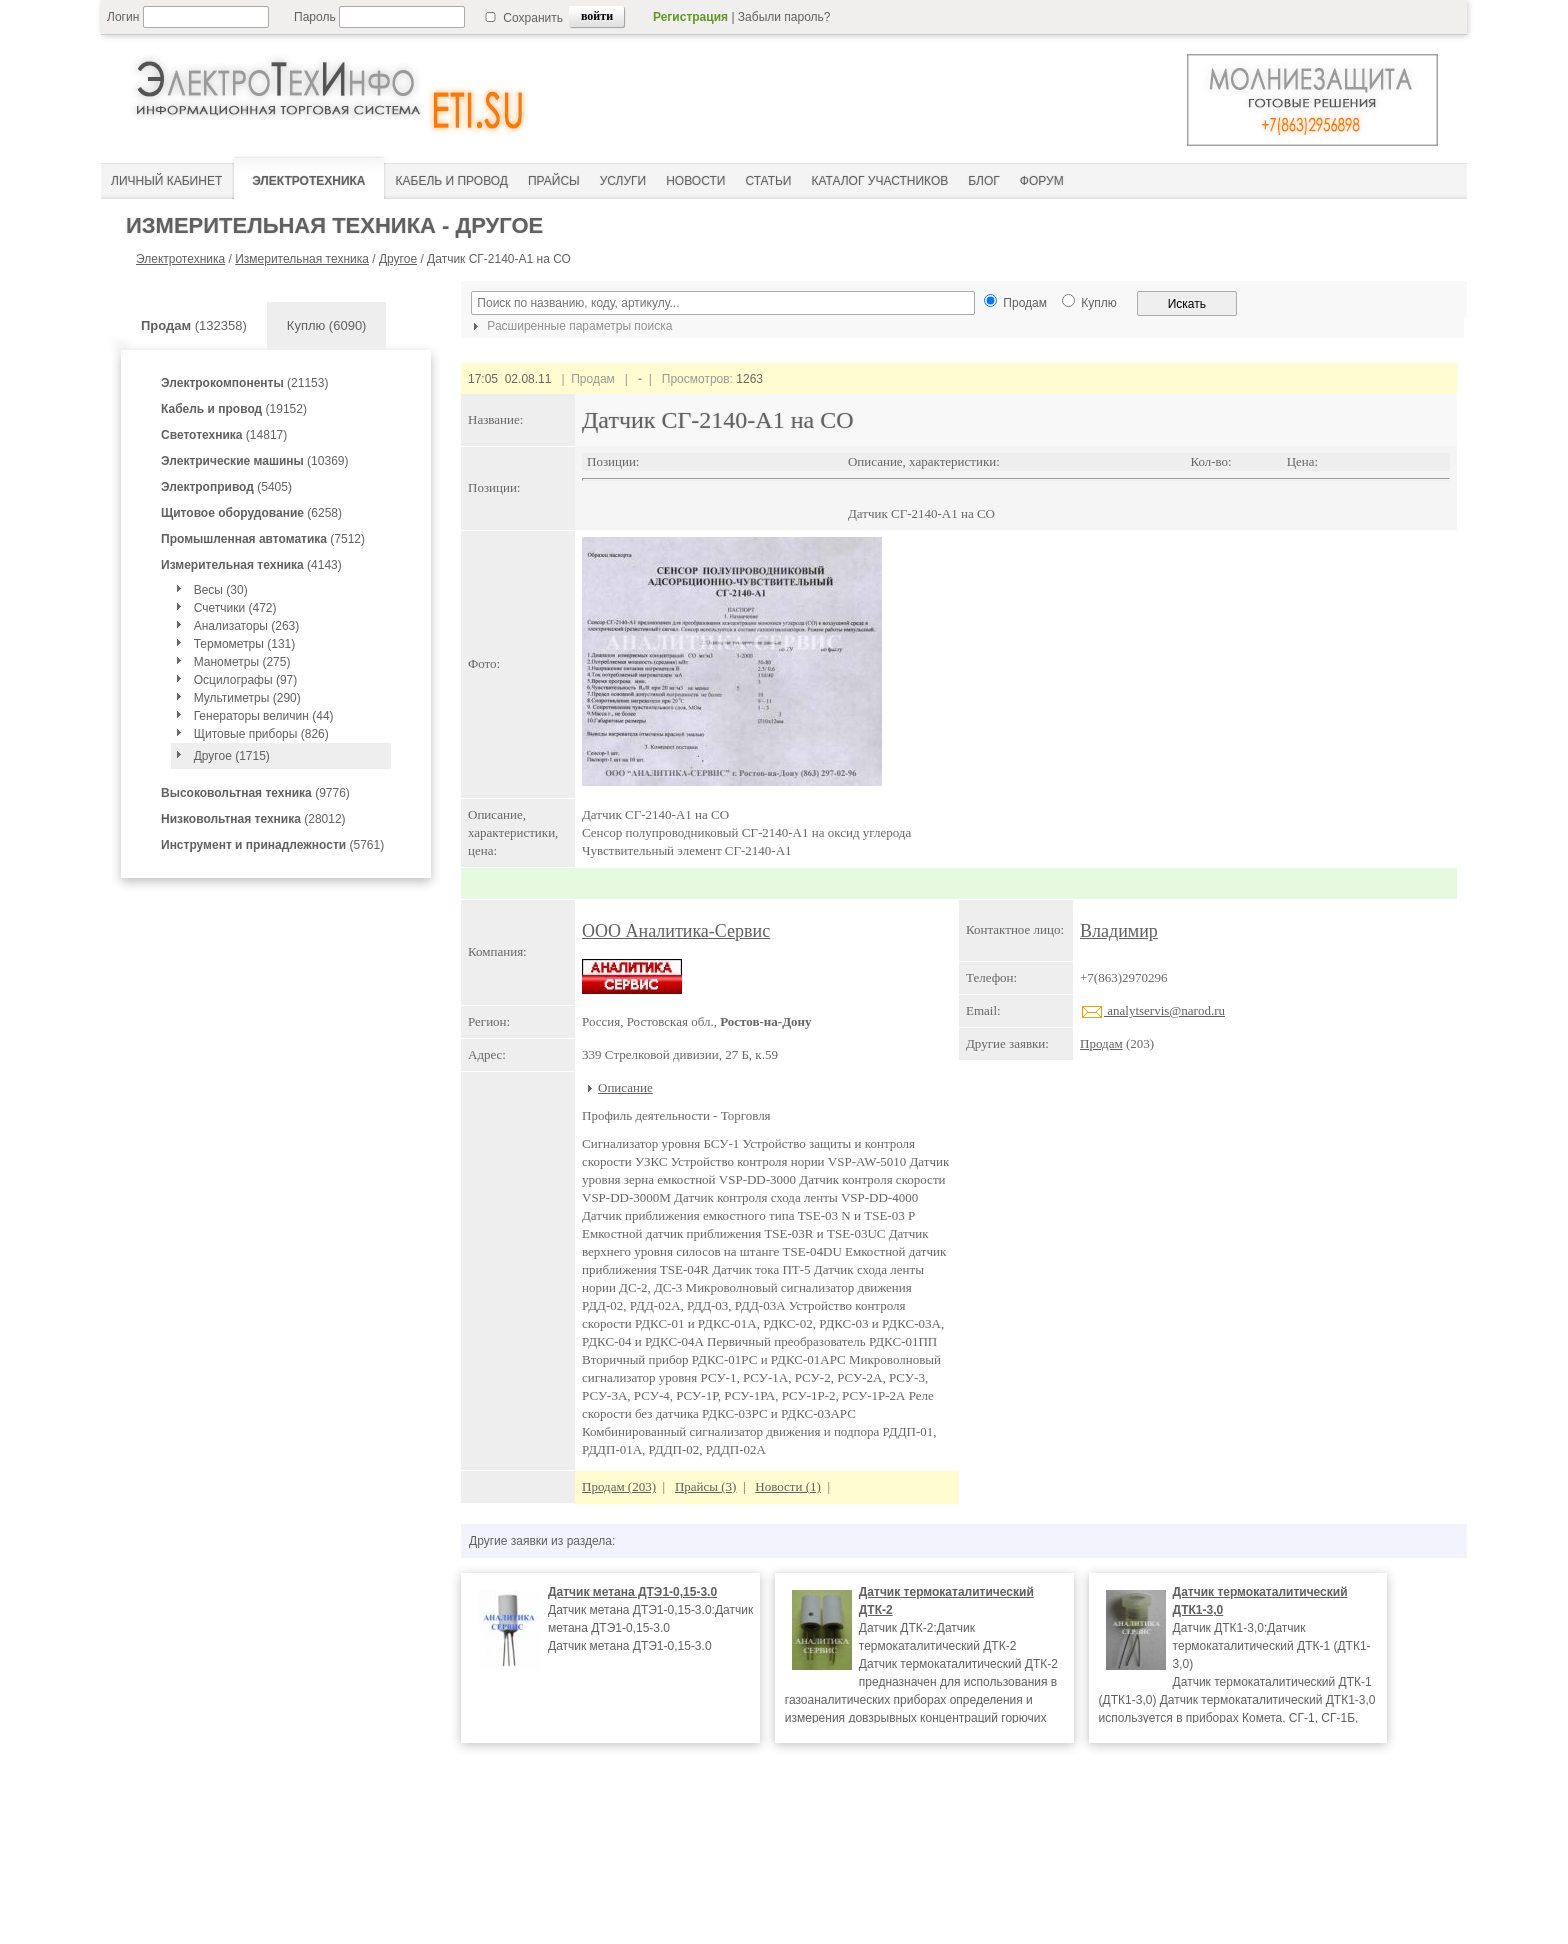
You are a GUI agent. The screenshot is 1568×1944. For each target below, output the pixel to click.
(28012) (253, 819)
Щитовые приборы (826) (261, 734)
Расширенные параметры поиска (570, 326)
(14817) (224, 435)
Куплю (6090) (327, 325)
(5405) (226, 487)
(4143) (251, 565)
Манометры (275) (242, 662)
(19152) (234, 409)
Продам (1101, 1043)
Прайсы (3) (706, 1486)
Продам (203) (619, 1486)
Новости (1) (788, 1486)
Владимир (1119, 931)
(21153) (244, 383)
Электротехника (180, 259)
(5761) (272, 845)
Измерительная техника (302, 259)
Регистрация (690, 17)
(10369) (254, 461)
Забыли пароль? (784, 17)
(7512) (263, 539)
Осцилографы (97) (246, 680)
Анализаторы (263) (247, 626)
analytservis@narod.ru (1152, 1010)
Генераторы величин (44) (264, 716)
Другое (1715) (232, 756)
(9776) (255, 793)
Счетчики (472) (235, 608)
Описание (625, 1087)
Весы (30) (221, 590)
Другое (398, 259)
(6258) (251, 513)
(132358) (194, 325)
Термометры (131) (245, 644)
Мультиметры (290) (247, 698)
